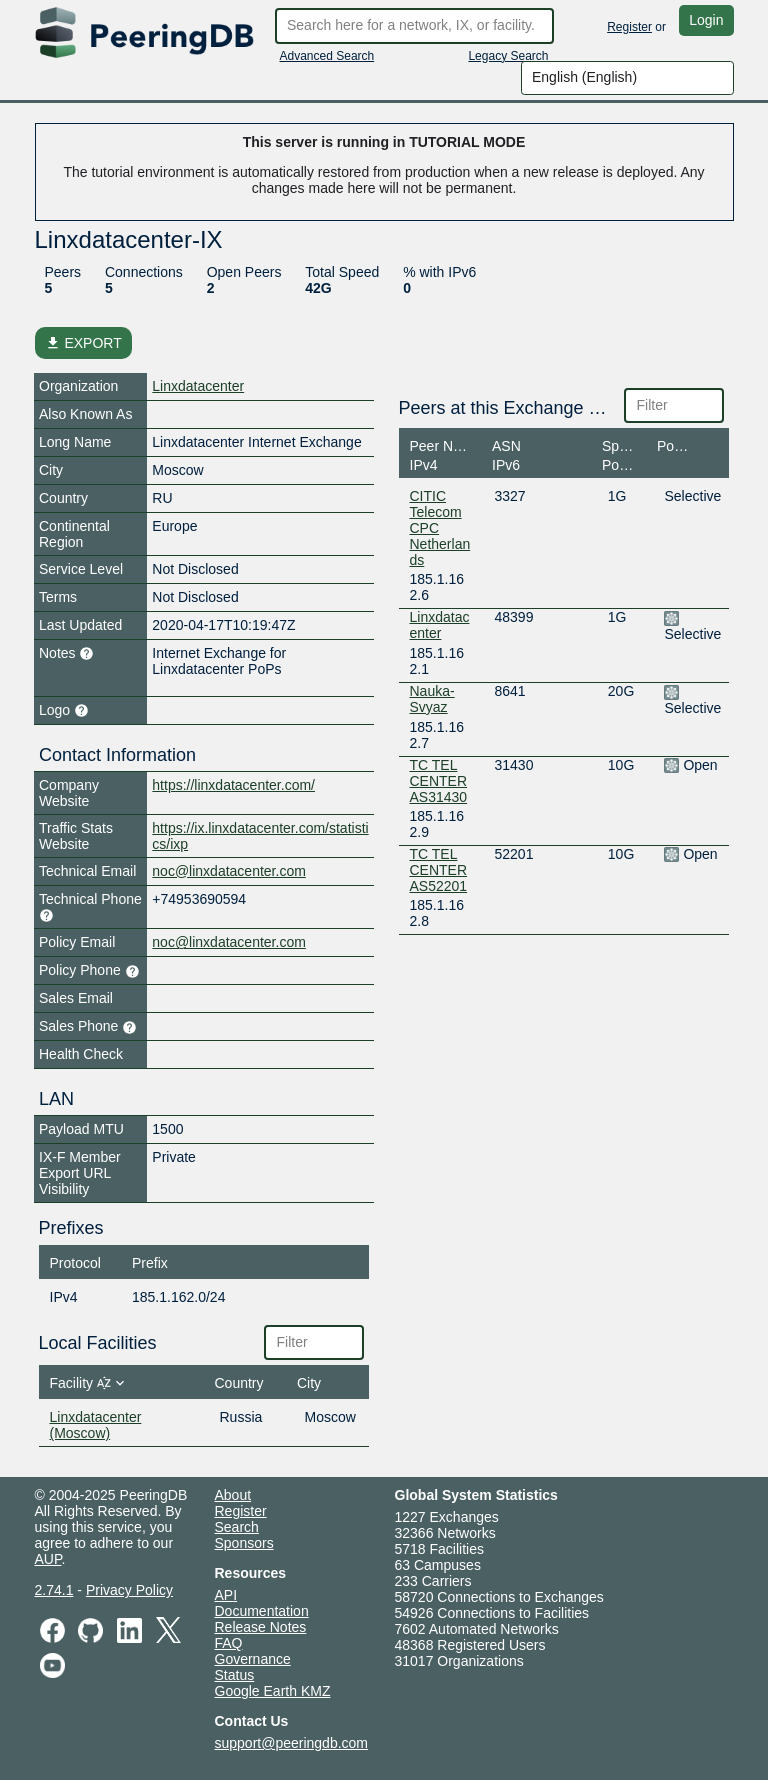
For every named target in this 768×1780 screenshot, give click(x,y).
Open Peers (244, 272)
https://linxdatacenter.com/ (233, 785)
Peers (63, 272)
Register (629, 27)
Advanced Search (327, 56)
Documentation (262, 1611)
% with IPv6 (439, 272)
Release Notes (261, 1627)
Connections (144, 272)
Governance (253, 1659)
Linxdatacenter (198, 386)
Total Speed (342, 272)
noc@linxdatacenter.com (229, 871)
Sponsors (244, 1543)
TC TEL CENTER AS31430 (439, 781)
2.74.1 (54, 1590)
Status (235, 1675)
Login (706, 20)
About (233, 1495)
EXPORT (83, 343)
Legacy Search (508, 56)
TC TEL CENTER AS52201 (439, 870)
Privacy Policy (129, 1590)
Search (237, 1527)
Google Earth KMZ (273, 1691)
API (226, 1595)
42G (318, 288)
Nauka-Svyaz (432, 699)
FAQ (229, 1643)
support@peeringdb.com (292, 1743)
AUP (48, 1559)
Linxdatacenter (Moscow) (96, 1425)
